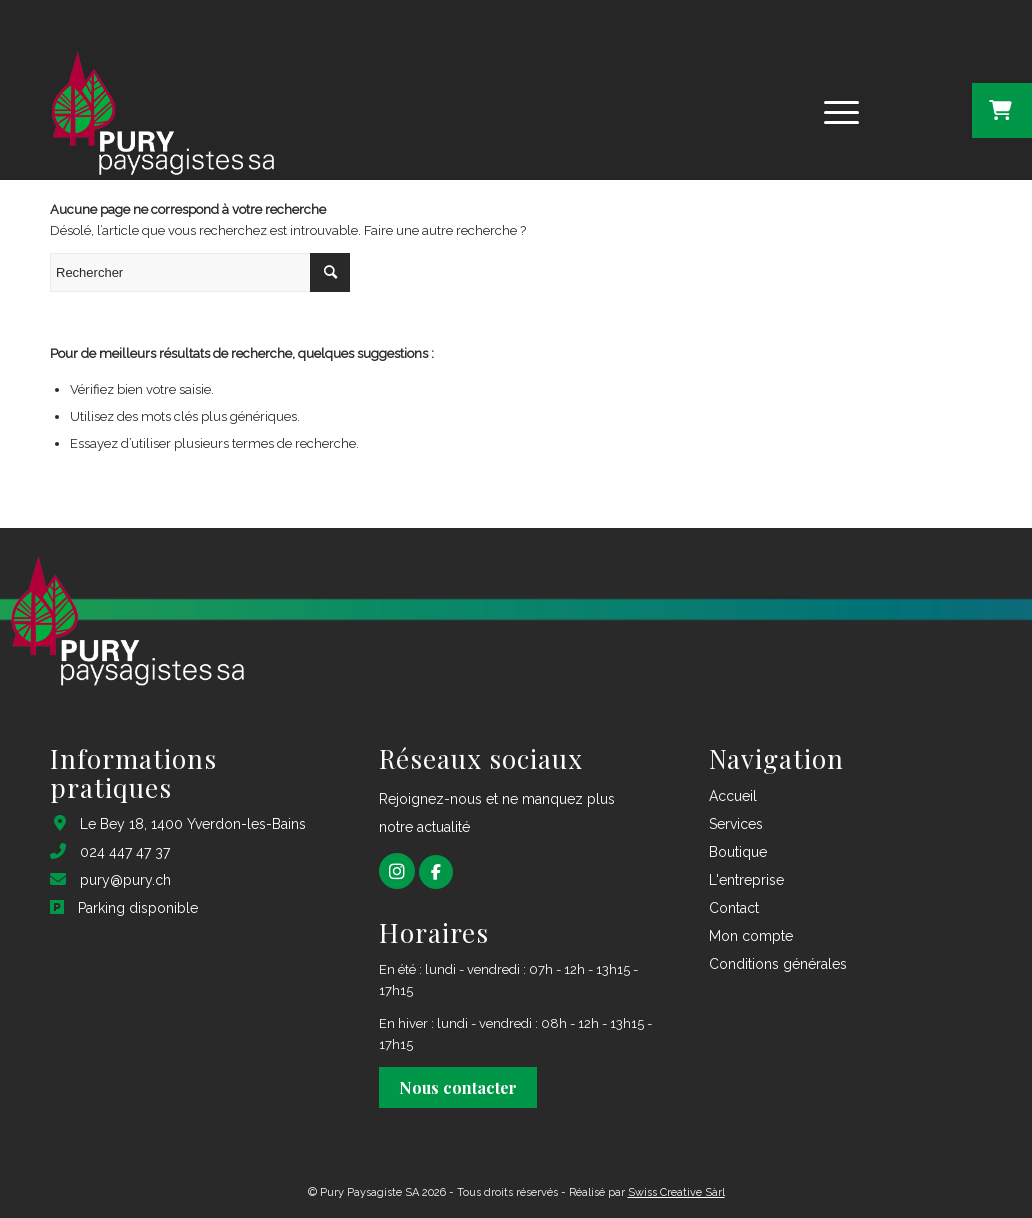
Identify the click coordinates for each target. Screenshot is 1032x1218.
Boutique (738, 852)
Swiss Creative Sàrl (676, 1192)
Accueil (733, 796)
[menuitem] (841, 110)
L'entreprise (746, 880)
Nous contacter (458, 1087)
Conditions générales (778, 964)
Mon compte (751, 936)
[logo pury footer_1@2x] (160, 110)
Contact (734, 908)
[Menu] (835, 110)
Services (736, 824)
